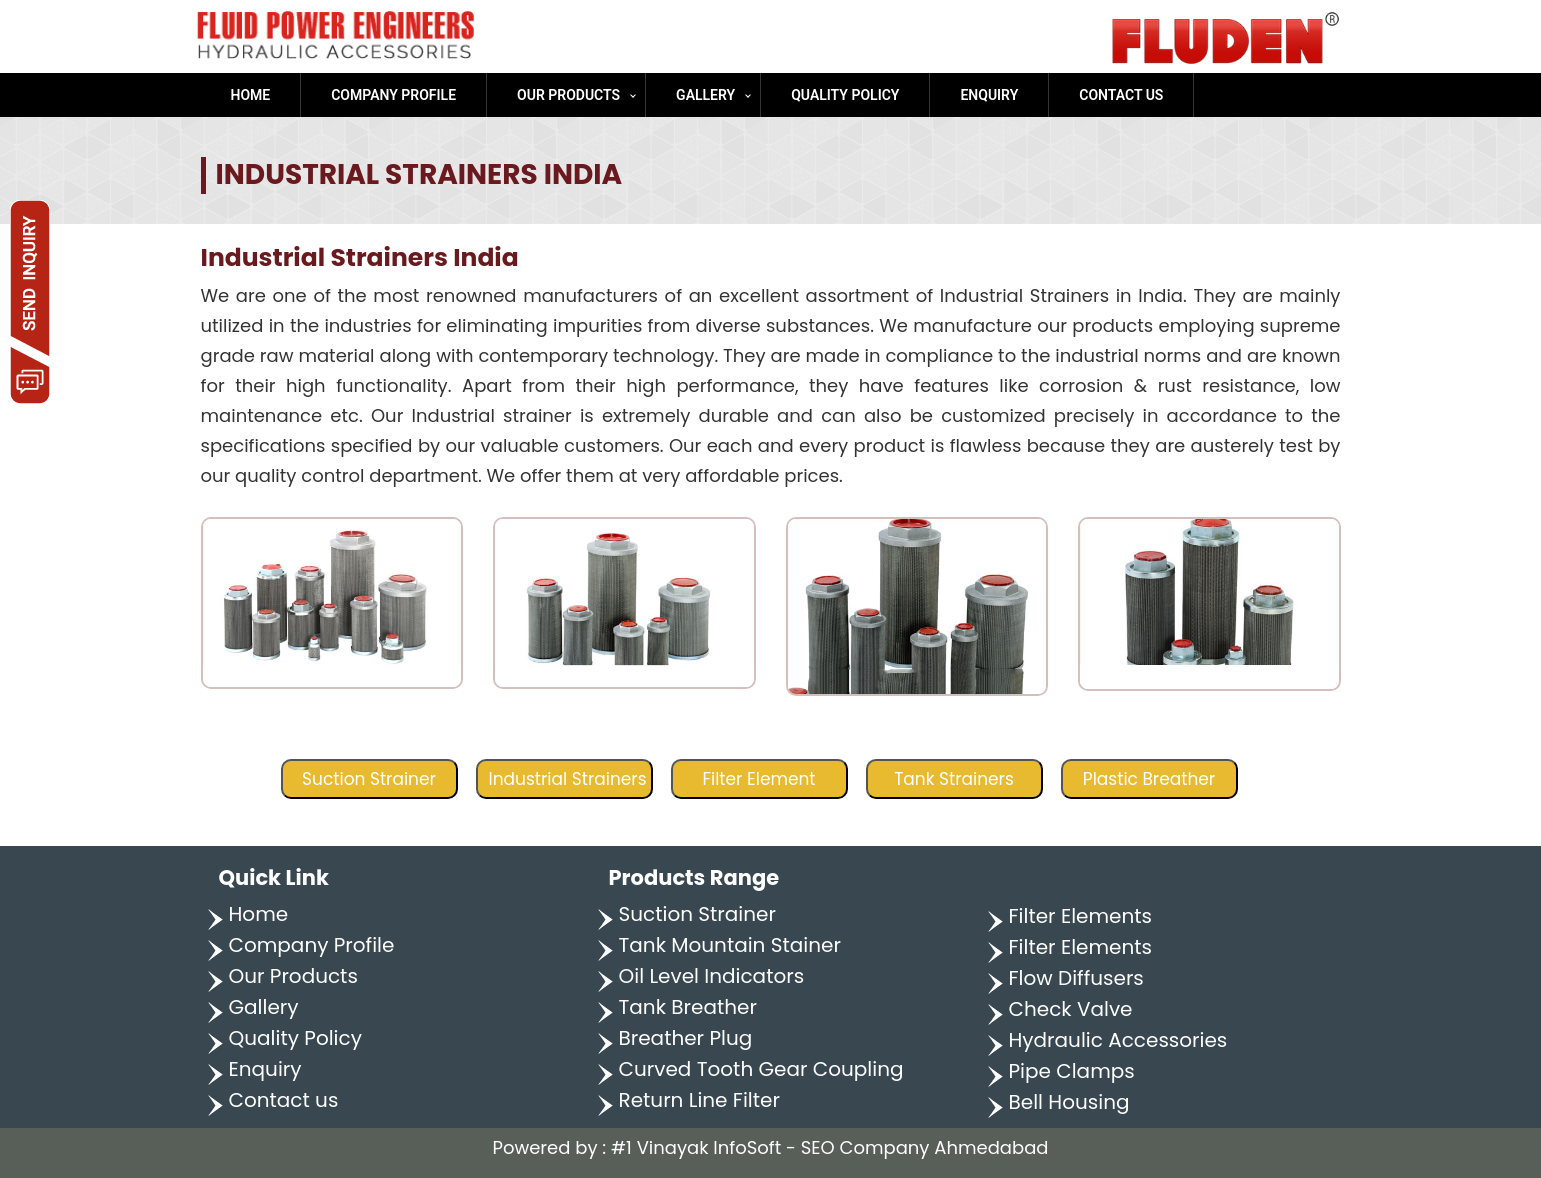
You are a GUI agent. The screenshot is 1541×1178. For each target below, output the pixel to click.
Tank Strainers (954, 779)
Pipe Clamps (1072, 1071)
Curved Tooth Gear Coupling (761, 1069)
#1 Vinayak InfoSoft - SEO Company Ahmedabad (830, 1147)
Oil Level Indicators (712, 976)
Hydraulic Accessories (1118, 1040)
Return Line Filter (699, 1100)
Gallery (705, 95)
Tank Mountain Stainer (730, 945)
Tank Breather (688, 1007)
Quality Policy (845, 95)
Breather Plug (686, 1038)
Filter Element (758, 779)
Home (251, 95)
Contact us (1121, 95)
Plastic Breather (1149, 779)
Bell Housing (1069, 1102)
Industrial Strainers (568, 779)
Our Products (568, 95)
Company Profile (393, 95)
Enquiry (989, 95)
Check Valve (1071, 1009)
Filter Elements (1081, 916)
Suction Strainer (369, 779)
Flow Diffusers (1076, 978)
